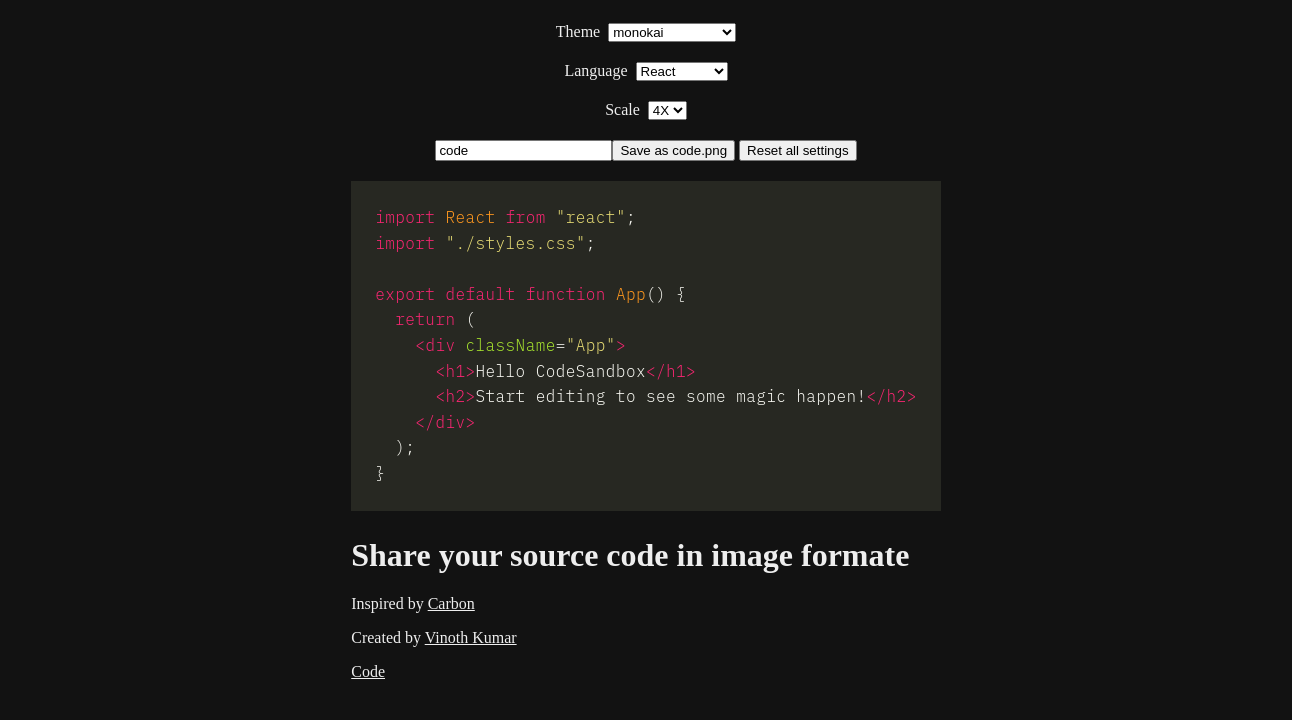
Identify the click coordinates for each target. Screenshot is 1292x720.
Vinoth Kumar (471, 637)
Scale (646, 109)
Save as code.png (673, 150)
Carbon (451, 603)
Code (368, 671)
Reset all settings (798, 150)
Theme (646, 31)
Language (645, 70)
